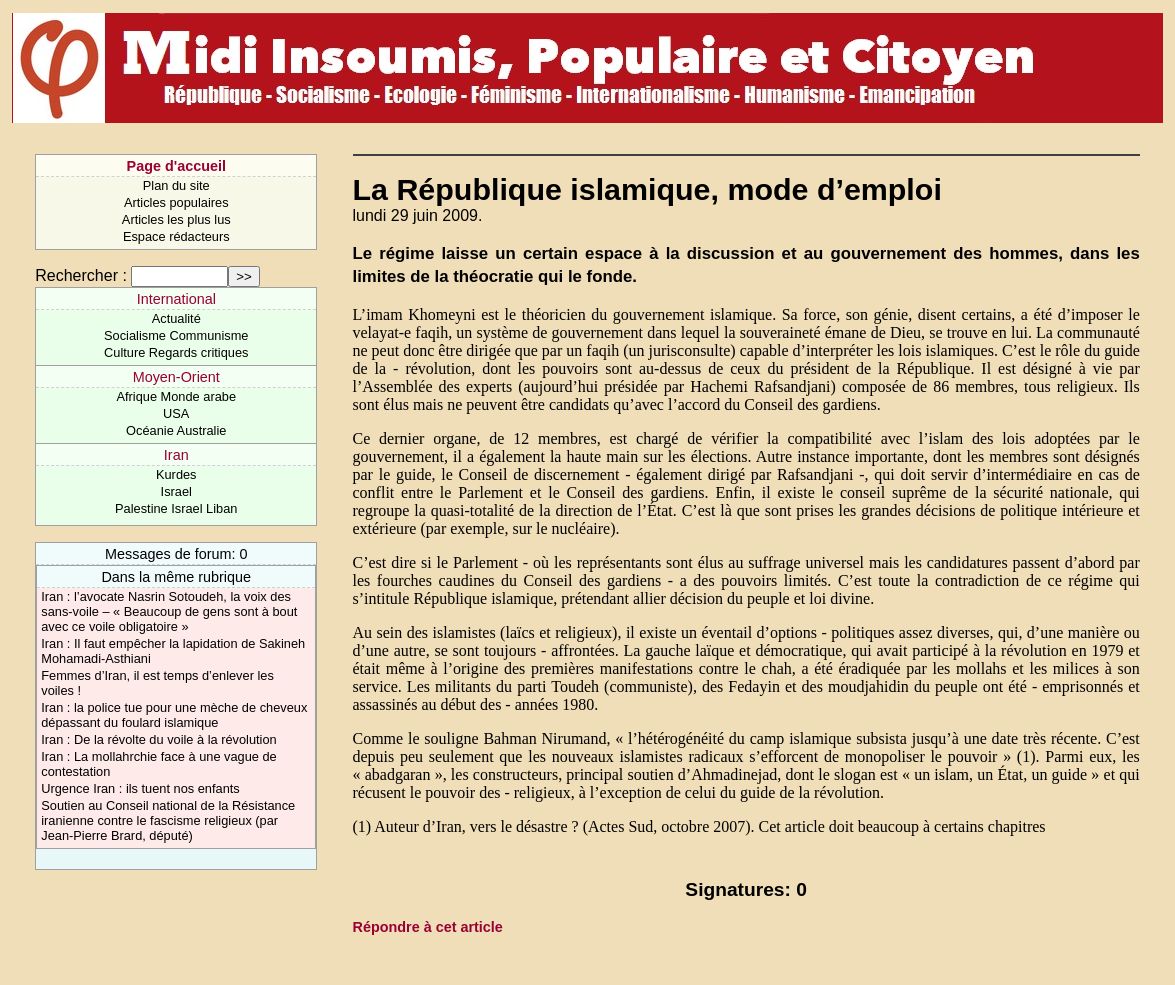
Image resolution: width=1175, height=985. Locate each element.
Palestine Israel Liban (176, 508)
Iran (176, 455)
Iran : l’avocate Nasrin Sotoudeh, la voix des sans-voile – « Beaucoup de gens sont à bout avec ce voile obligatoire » (169, 611)
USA (176, 413)
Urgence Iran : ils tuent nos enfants (140, 788)
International (176, 299)
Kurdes (176, 474)
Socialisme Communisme (176, 335)
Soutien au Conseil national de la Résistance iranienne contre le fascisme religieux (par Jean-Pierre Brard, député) (168, 820)
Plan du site (176, 185)
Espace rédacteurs (176, 236)
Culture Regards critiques (176, 352)
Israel (176, 491)
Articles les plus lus (176, 219)
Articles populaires (176, 202)
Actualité (176, 318)
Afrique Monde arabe (176, 396)
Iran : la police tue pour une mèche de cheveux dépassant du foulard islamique (174, 715)
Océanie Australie (176, 430)
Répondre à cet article (428, 927)
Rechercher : (81, 275)
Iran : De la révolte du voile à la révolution (158, 739)
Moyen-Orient (176, 377)
